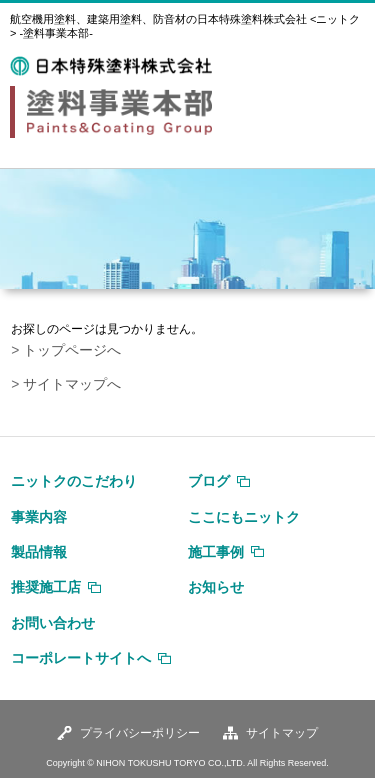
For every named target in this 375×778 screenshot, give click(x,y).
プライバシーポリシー (140, 733)
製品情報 (39, 552)
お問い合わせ (53, 623)
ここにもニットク (244, 517)
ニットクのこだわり (74, 481)
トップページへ (72, 350)
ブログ (209, 481)
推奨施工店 (46, 587)
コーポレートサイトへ (81, 658)
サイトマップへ (72, 384)
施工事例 (216, 552)
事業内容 (39, 517)
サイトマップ (282, 733)
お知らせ (216, 587)
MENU (344, 68)
